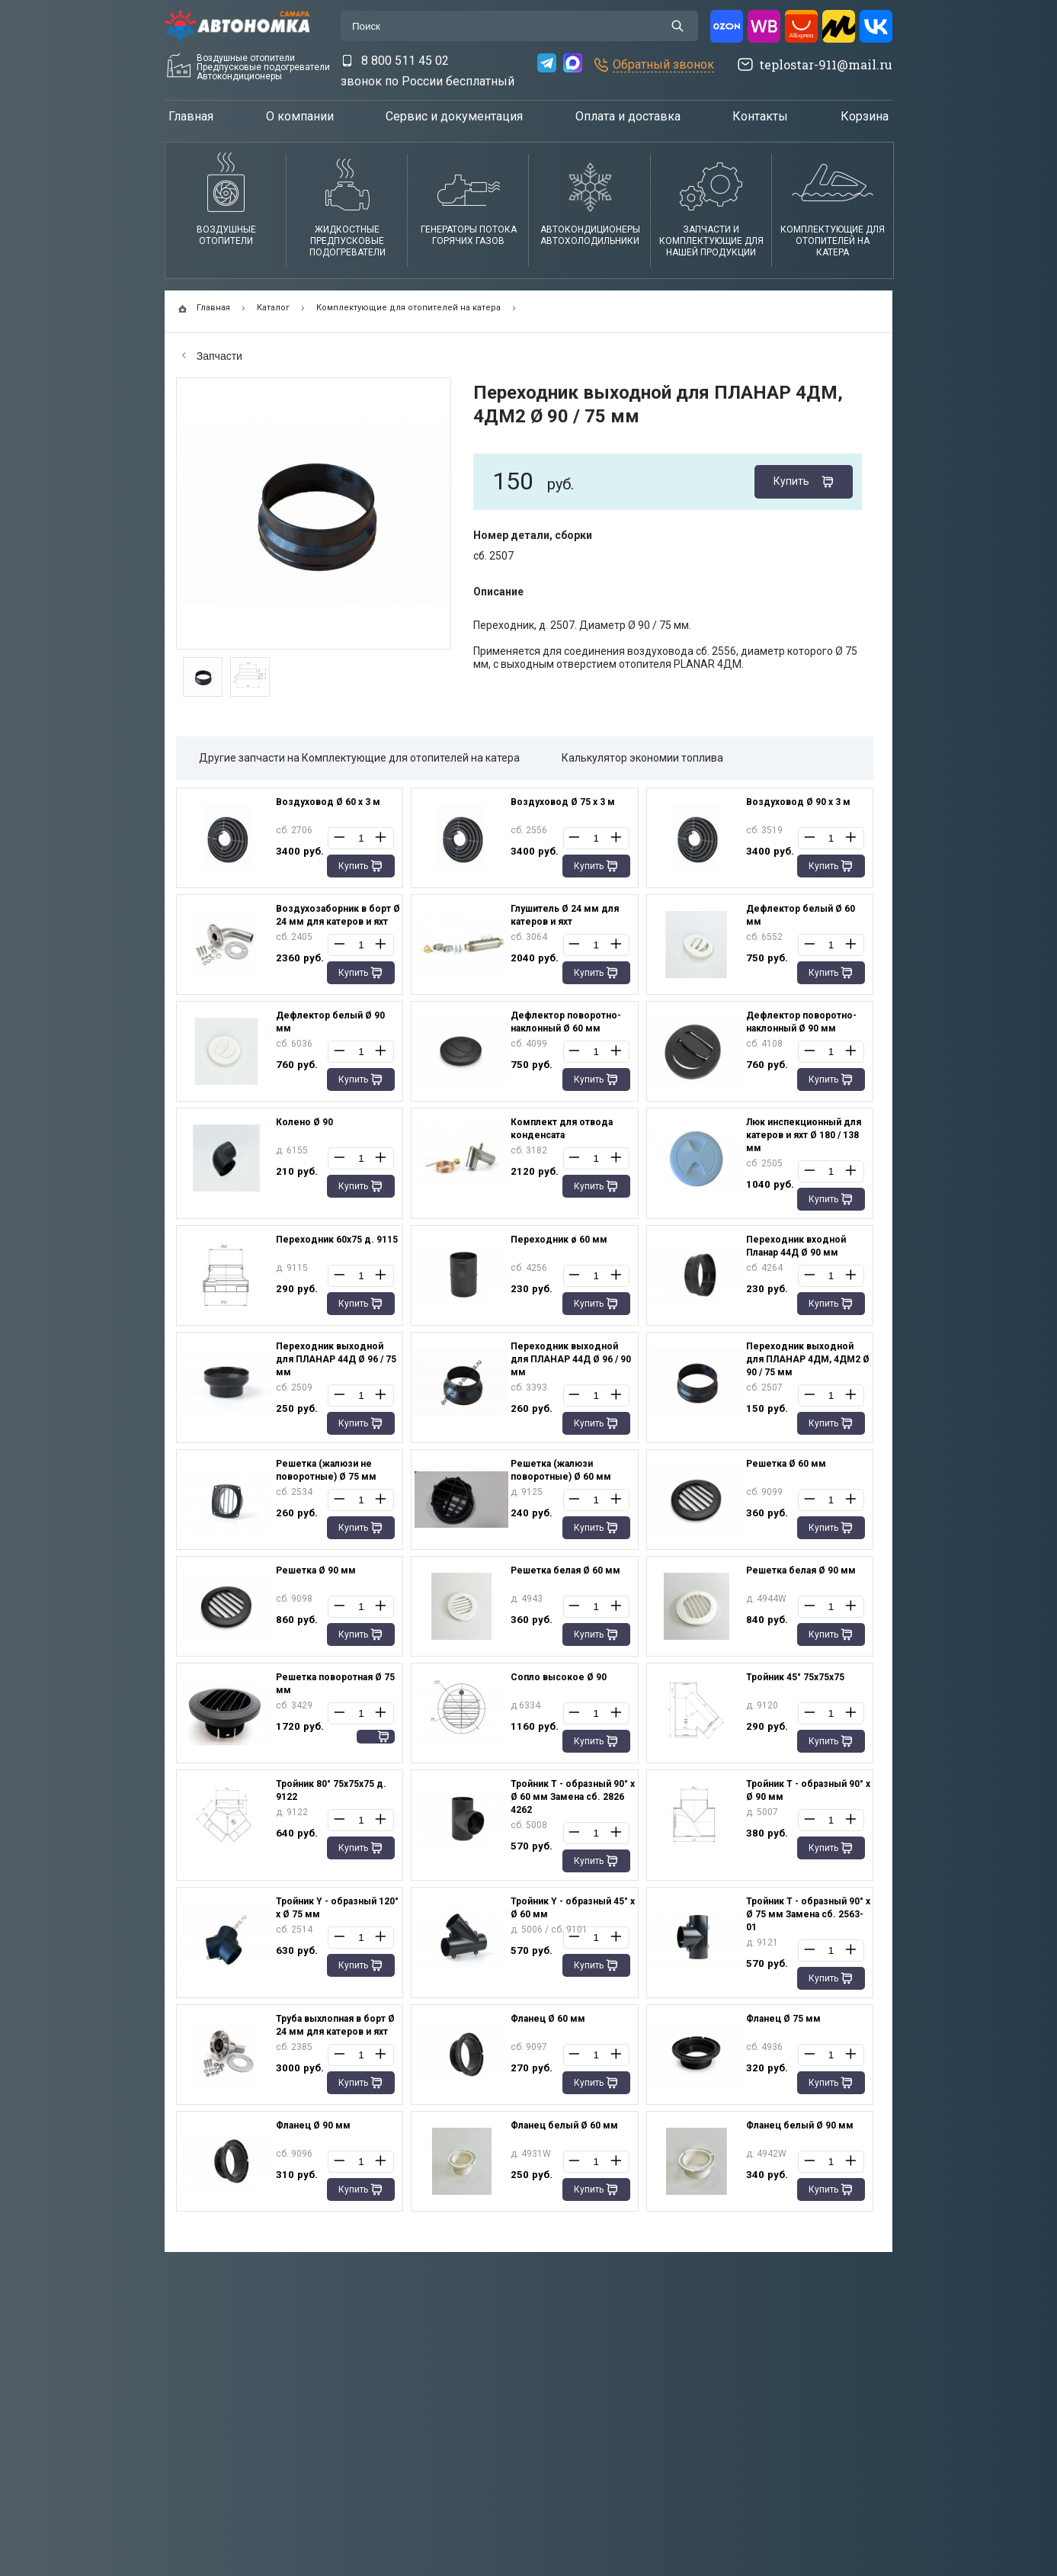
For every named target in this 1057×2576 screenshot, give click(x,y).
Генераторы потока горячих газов (469, 235)
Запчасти (212, 356)
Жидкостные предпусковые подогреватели (347, 241)
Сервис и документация (454, 116)
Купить (791, 481)
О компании (300, 116)
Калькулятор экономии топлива (642, 758)
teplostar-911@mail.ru (825, 64)
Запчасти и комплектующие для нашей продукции (711, 241)
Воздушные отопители (226, 235)
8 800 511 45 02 (405, 60)
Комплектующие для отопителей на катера (832, 241)
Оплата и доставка (628, 116)
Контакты (760, 116)
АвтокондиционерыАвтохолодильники (590, 235)
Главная (190, 116)
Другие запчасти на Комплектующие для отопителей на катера (359, 758)
